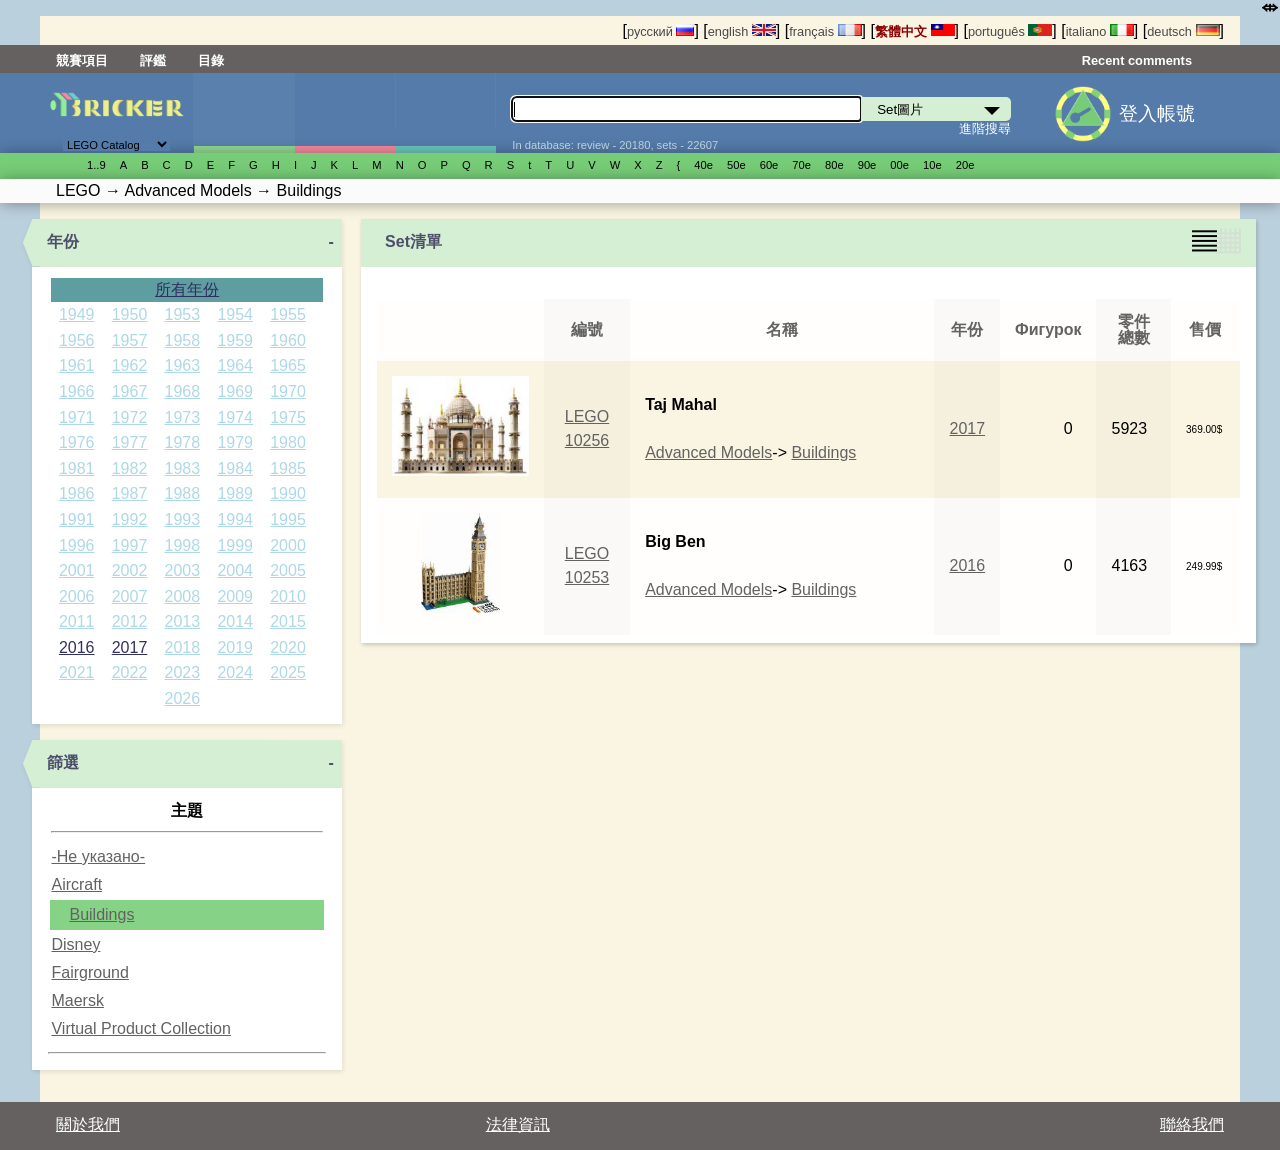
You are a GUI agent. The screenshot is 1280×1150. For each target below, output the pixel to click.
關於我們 (88, 1124)
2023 (183, 672)
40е (703, 165)
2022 (130, 672)
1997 (130, 545)
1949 (77, 314)
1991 (77, 519)
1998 (183, 545)
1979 (235, 442)
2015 (288, 621)
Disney (75, 944)
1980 (288, 442)
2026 (183, 698)
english (742, 31)
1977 (130, 442)
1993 (183, 519)
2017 (130, 647)
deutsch (1183, 31)
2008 (183, 596)
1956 (77, 340)
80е (834, 165)
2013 (183, 621)
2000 (288, 545)
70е (801, 165)
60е (769, 165)
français (825, 31)
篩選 (63, 762)
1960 (288, 340)
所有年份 (187, 289)
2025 (288, 672)
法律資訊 (518, 1124)
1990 (288, 493)
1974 (235, 417)
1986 (77, 493)
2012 (130, 621)
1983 (183, 468)
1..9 (96, 165)
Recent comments (1137, 60)
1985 (288, 468)
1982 (130, 468)
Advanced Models (708, 452)
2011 (77, 621)
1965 (288, 365)
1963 (183, 365)
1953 (183, 314)
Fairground (89, 972)
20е (965, 165)
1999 (235, 545)
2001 (77, 570)
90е (867, 165)
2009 (235, 596)
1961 (77, 365)
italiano (1100, 31)
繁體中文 (915, 31)
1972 (130, 417)
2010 (288, 596)
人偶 (345, 113)
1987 (130, 493)
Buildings (101, 914)
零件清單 (446, 113)
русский (660, 31)
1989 (235, 493)
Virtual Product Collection (140, 1028)
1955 (288, 314)
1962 (130, 365)
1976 (77, 442)
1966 (77, 391)
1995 (288, 519)
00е (899, 165)
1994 (235, 519)
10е (932, 165)
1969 (235, 391)
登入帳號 (1157, 113)
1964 (235, 365)
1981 (77, 468)
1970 (288, 391)
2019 (235, 647)
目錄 (211, 60)
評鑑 (153, 60)
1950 (130, 314)
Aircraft (76, 884)
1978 (183, 442)
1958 (183, 340)
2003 (183, 570)
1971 (77, 417)
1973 (183, 417)
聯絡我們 (1192, 1124)
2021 (77, 672)
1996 (77, 545)
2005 (288, 570)
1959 (235, 340)
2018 (183, 647)
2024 (235, 672)
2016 (77, 647)
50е (736, 165)
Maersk (77, 1000)
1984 (235, 468)
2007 (130, 596)
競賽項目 (82, 60)
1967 (130, 391)
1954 (235, 314)
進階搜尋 (985, 128)
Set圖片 (244, 113)
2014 (235, 621)
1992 (130, 519)
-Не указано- (98, 856)
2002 (130, 570)
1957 (130, 340)
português (1010, 31)
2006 (77, 596)
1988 (183, 493)
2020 (288, 647)
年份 (63, 241)
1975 (288, 417)
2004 (235, 570)
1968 (183, 391)
